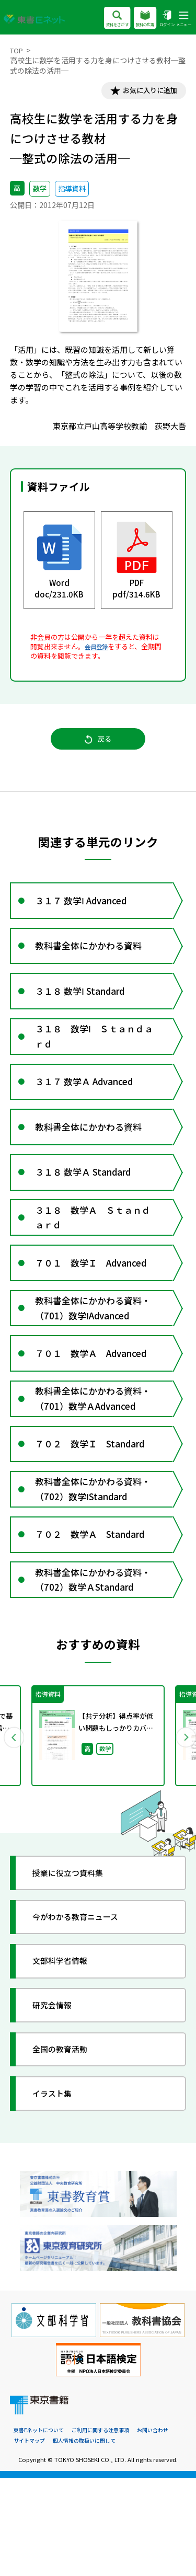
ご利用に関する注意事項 (108, 2528)
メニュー (182, 19)
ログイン (163, 19)
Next (182, 1829)
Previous (14, 1829)
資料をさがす (107, 19)
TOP (17, 50)
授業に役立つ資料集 (76, 1968)
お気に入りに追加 (143, 91)
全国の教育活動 (67, 2145)
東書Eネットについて (41, 2528)
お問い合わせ (164, 2528)
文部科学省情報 (67, 2057)
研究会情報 (58, 2101)
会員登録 (98, 649)
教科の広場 (138, 19)
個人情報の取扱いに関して (90, 2538)
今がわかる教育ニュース (84, 2012)
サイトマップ (31, 2538)
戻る (98, 746)
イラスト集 (58, 2189)
